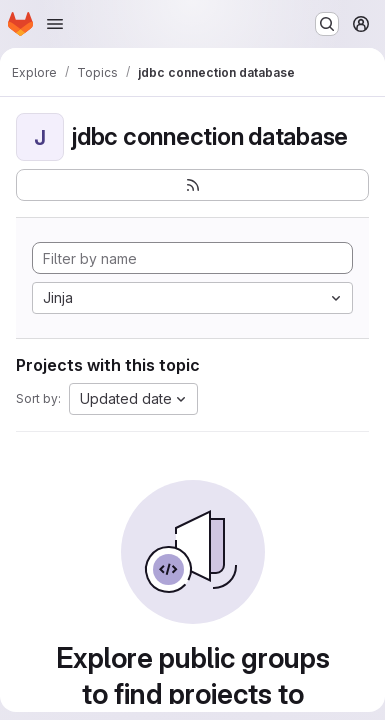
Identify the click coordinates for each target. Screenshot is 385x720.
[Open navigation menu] (55, 24)
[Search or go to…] (327, 24)
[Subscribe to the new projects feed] (192, 185)
